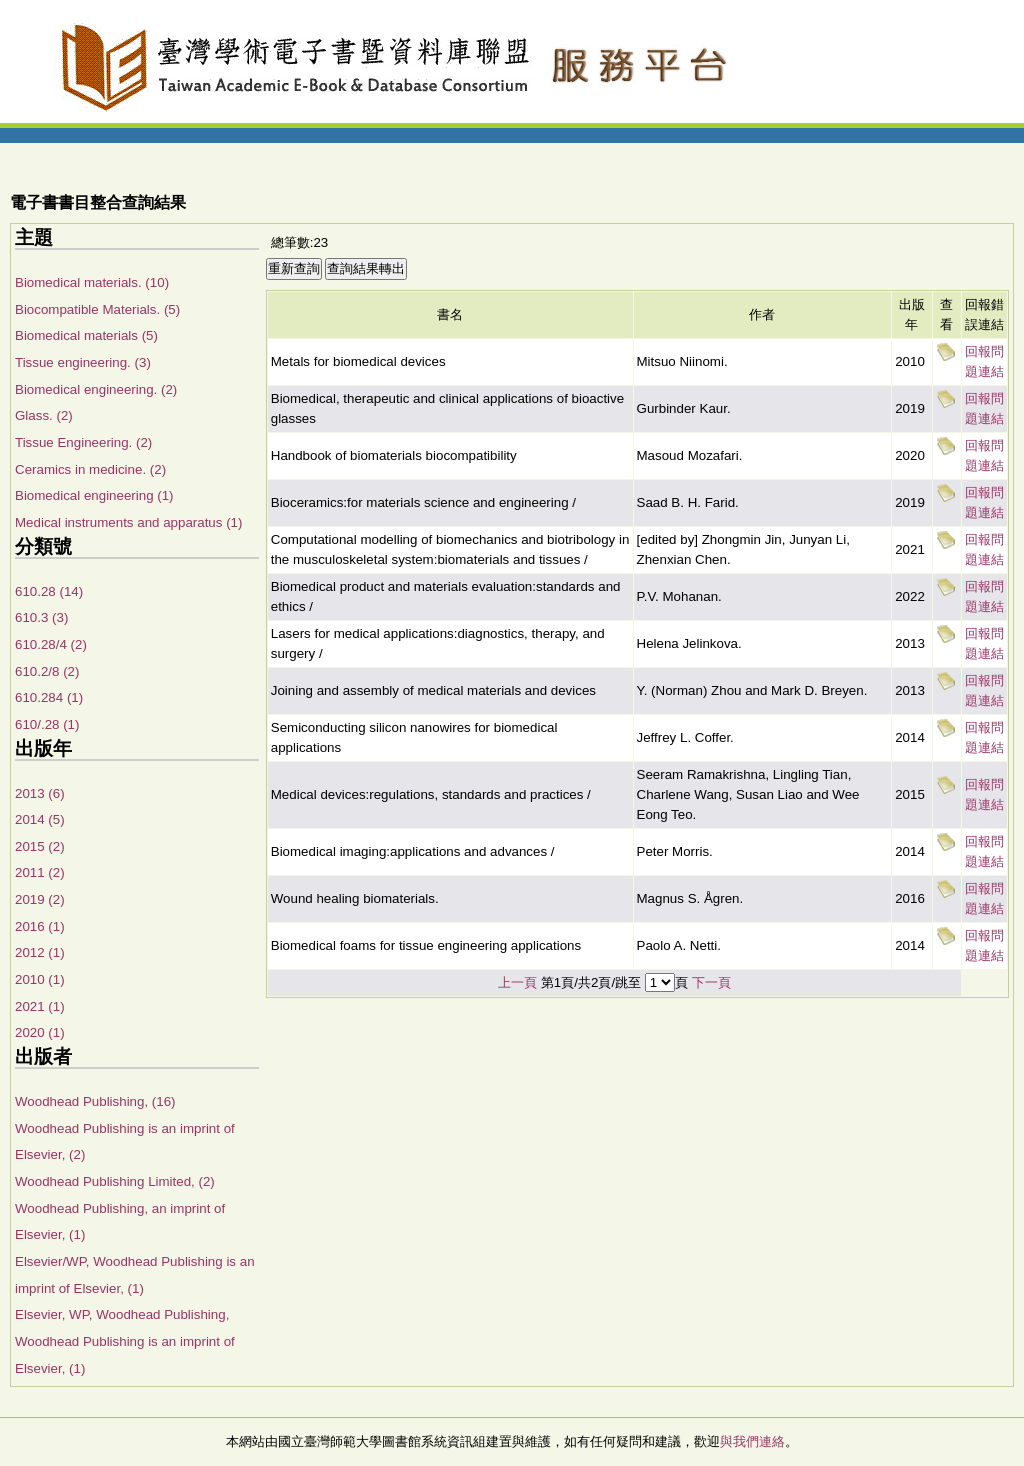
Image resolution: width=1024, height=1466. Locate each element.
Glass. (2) (44, 415)
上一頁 (517, 982)
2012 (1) (40, 952)
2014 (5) (40, 819)
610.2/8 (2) (47, 671)
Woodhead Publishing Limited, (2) (115, 1181)
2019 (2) (40, 899)
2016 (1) (40, 926)
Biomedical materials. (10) (92, 282)
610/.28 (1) (47, 724)
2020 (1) (40, 1032)
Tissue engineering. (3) (83, 362)
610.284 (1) (49, 697)
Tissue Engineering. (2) (83, 442)
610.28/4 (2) (51, 644)
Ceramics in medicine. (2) (90, 469)
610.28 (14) (49, 591)
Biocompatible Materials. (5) (97, 309)
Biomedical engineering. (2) (96, 389)
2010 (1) (40, 979)
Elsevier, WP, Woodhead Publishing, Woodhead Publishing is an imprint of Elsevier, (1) (125, 1341)
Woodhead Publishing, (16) (95, 1101)
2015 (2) (40, 846)
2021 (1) (40, 1006)
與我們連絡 (752, 1441)
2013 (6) (40, 793)
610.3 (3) (41, 617)
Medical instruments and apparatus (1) (128, 522)
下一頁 (711, 982)
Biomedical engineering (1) (94, 495)
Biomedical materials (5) (86, 335)
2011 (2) (40, 872)
